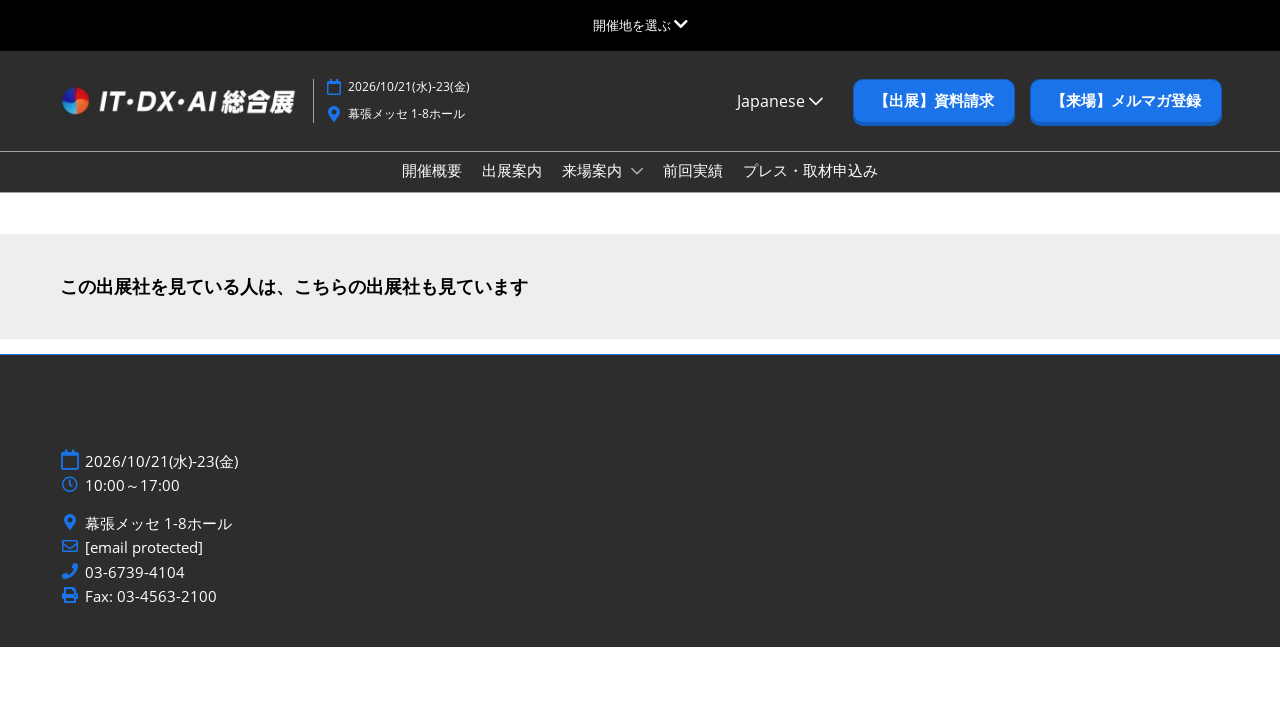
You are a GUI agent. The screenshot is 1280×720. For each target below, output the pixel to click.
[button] (934, 120)
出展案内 (512, 189)
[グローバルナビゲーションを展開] (640, 25)
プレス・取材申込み (810, 189)
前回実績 (693, 189)
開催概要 (432, 189)
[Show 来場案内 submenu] (637, 190)
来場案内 (594, 189)
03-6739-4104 (135, 590)
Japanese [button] (780, 120)
